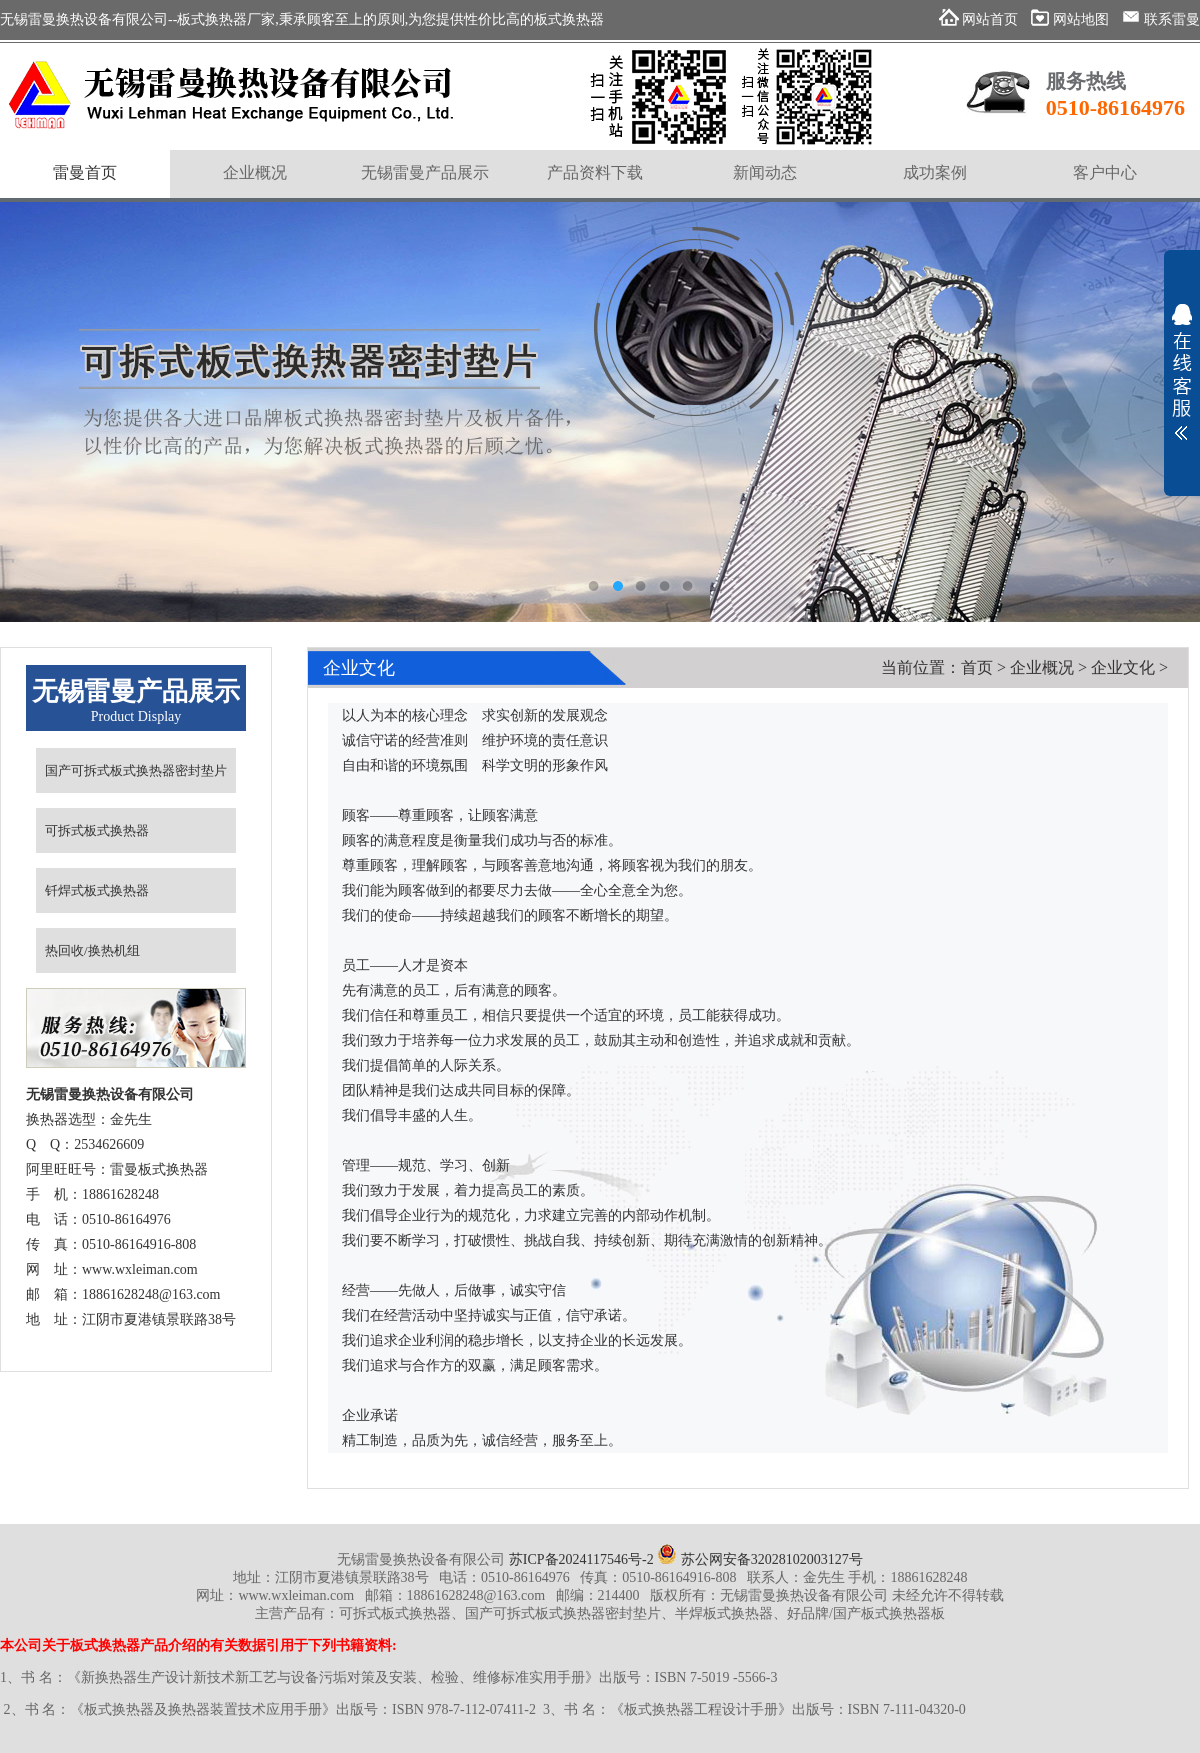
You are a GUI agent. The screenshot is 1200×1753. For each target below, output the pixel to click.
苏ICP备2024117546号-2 (581, 1559)
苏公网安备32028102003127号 (760, 1559)
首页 (977, 667)
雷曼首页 (85, 172)
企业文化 (1123, 667)
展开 (1182, 372)
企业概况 (1042, 667)
